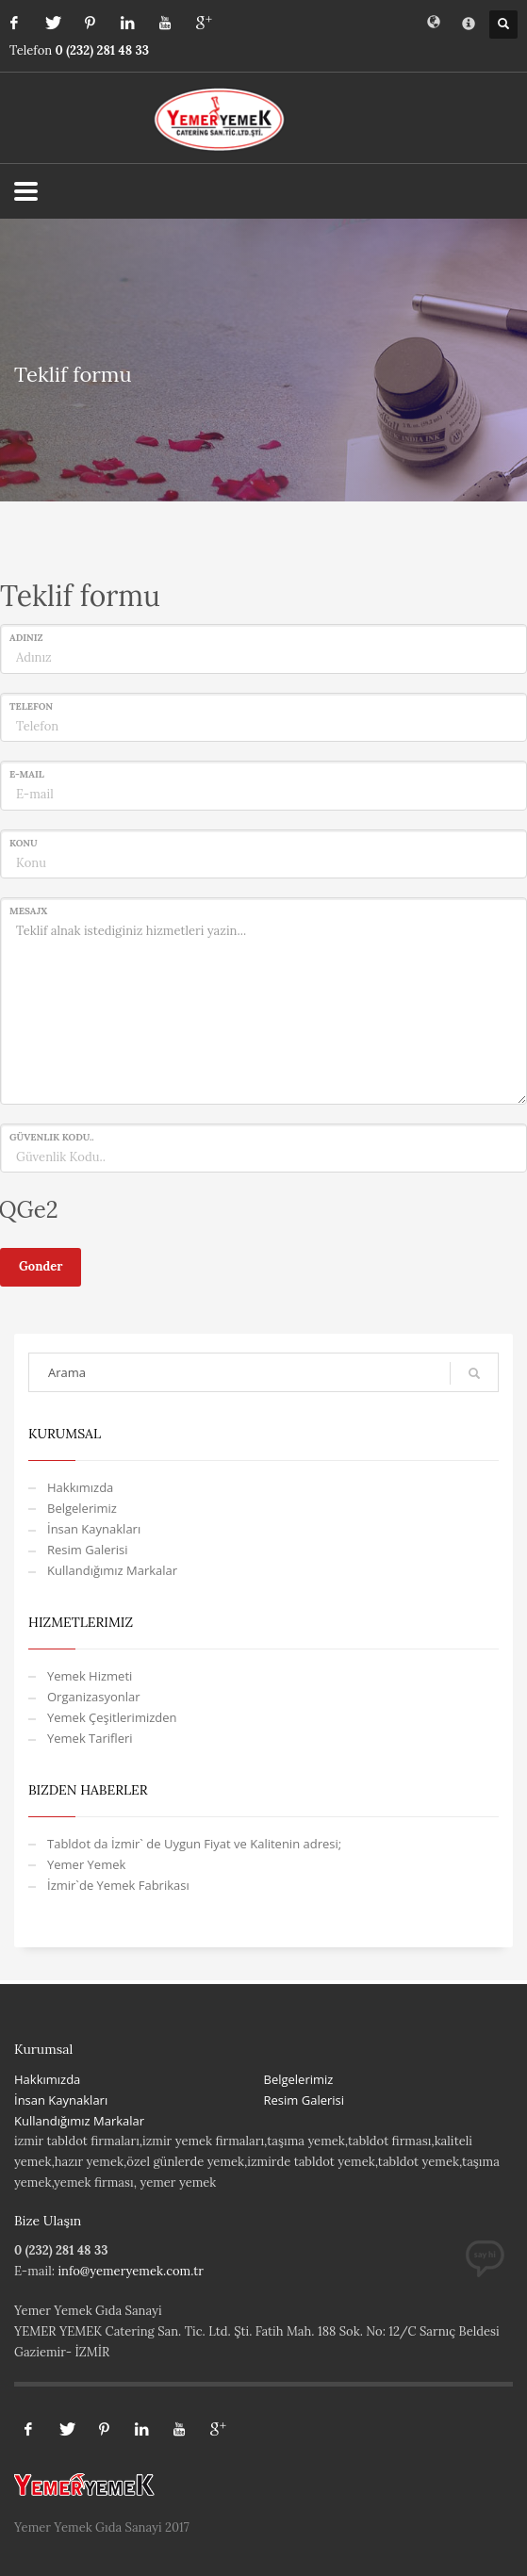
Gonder (40, 1266)
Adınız (26, 638)
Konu (23, 843)
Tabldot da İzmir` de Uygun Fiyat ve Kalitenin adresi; (194, 1843)
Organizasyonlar (93, 1696)
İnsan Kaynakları (93, 1528)
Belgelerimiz (82, 1508)
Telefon (31, 706)
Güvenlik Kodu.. (51, 1137)
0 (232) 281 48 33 (103, 50)
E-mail (26, 774)
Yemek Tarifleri (90, 1738)
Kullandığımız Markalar (112, 1570)
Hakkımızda (80, 1487)
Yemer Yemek (86, 1864)
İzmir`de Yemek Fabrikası (118, 1885)
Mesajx (28, 911)
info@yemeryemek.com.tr (131, 2271)
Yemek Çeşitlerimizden (112, 1717)
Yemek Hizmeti (89, 1675)
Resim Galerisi (87, 1549)
